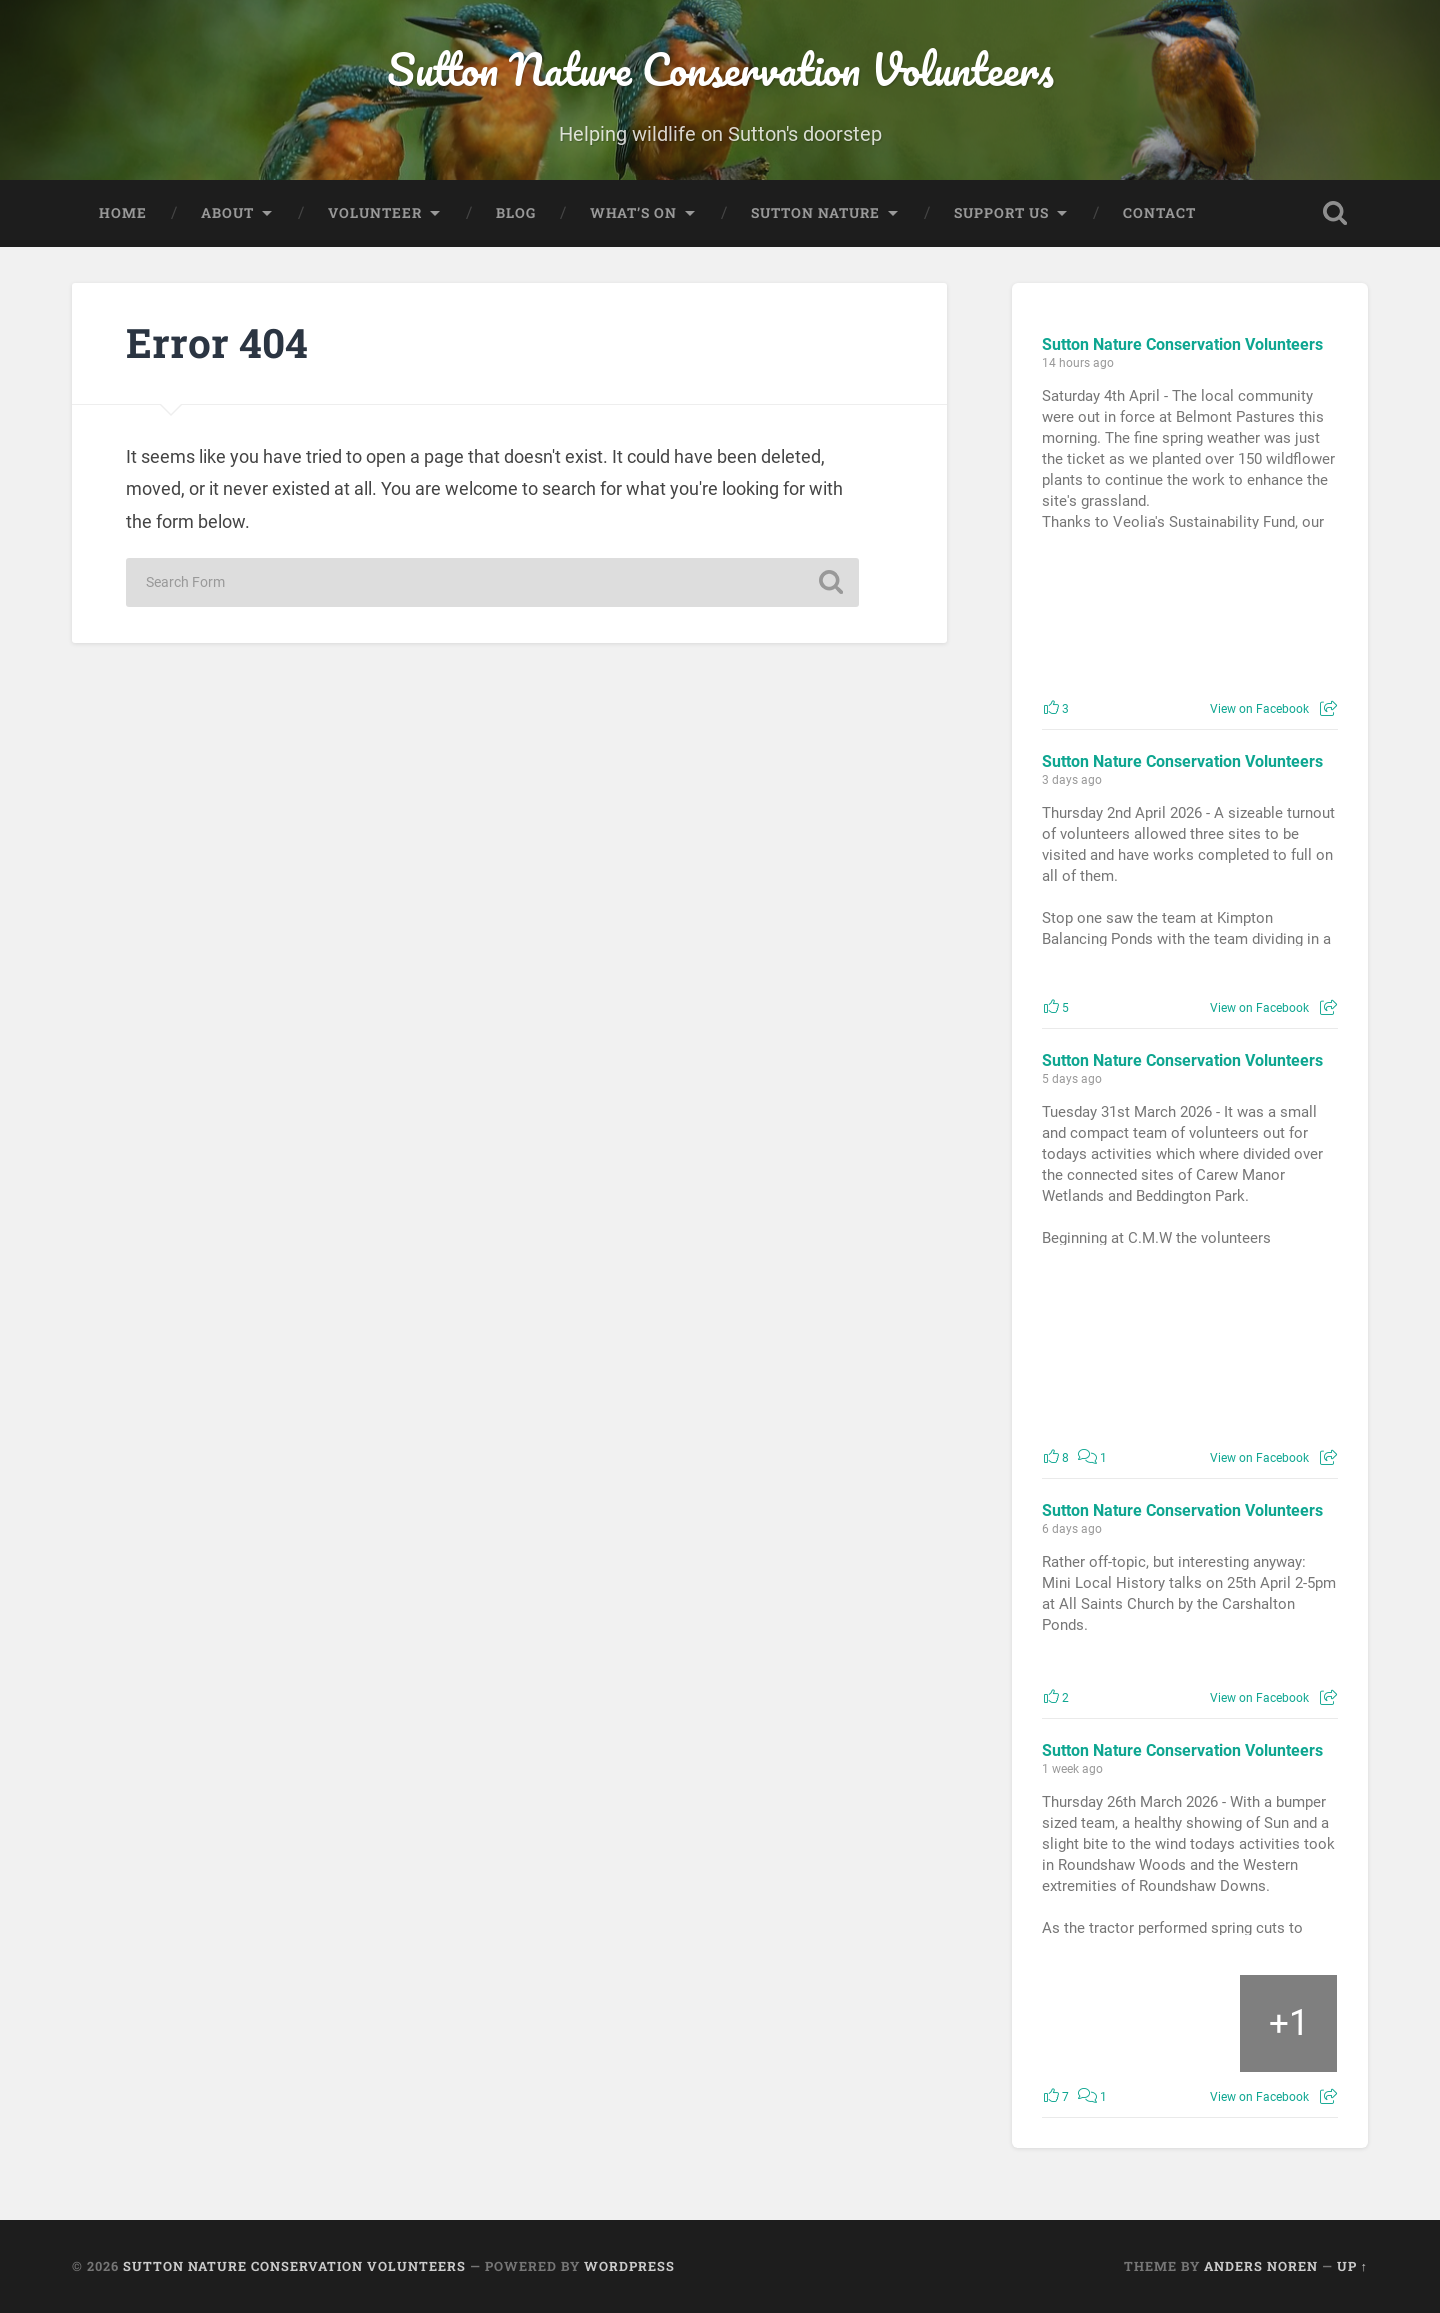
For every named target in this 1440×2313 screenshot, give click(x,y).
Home (123, 213)
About (227, 213)
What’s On (633, 213)
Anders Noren (1261, 2267)
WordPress (629, 2267)
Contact (1159, 213)
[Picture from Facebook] (1116, 616)
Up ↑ (1352, 2267)
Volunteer (375, 213)
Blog (516, 213)
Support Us (1001, 213)
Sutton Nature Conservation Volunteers (720, 69)
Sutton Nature (815, 213)
